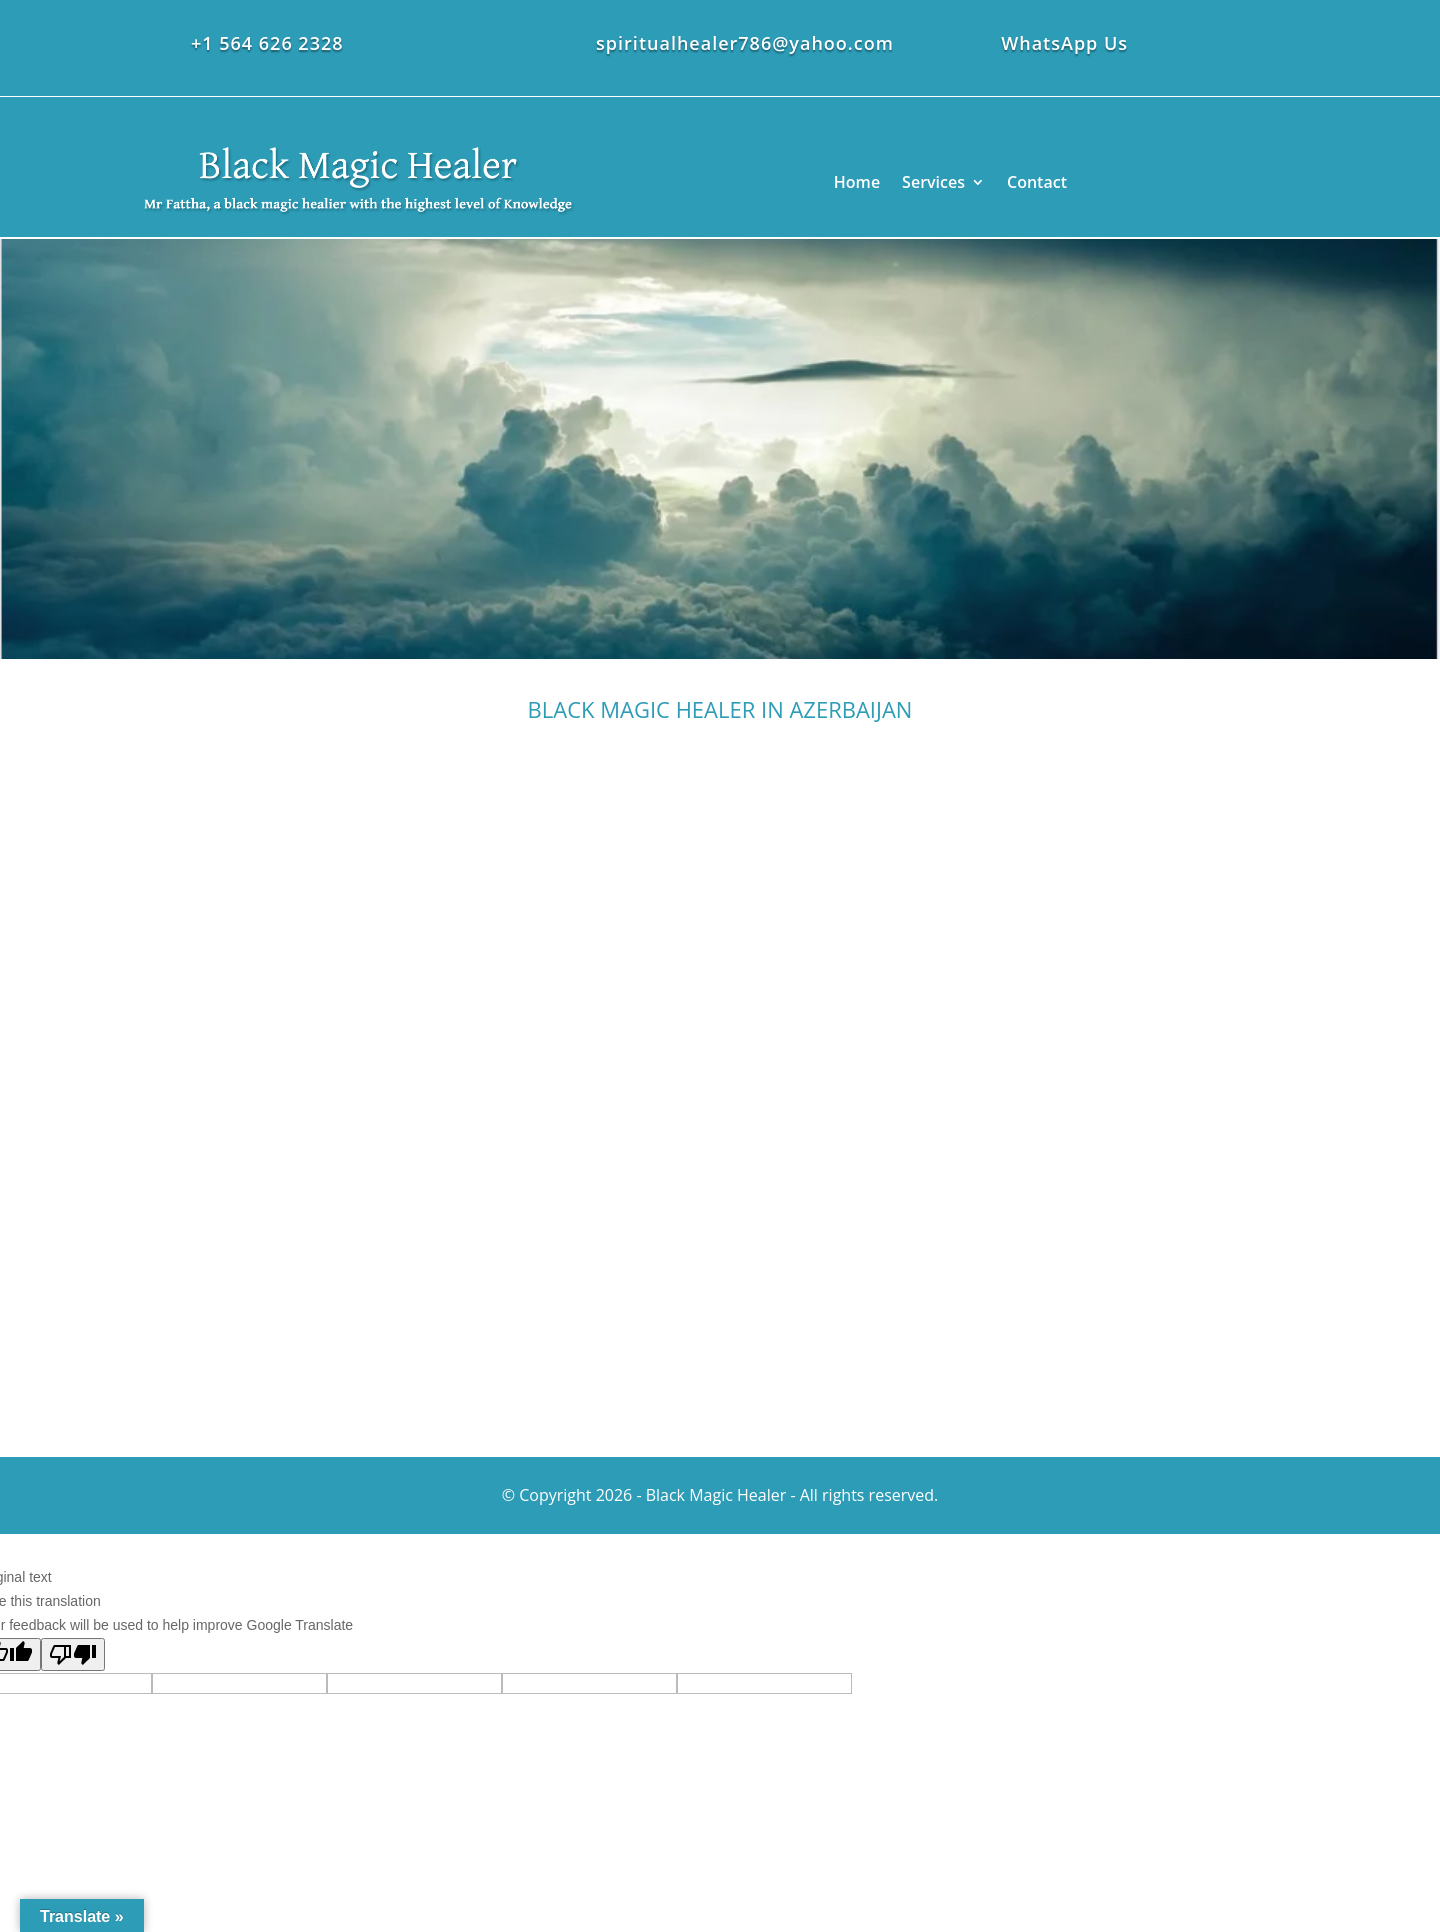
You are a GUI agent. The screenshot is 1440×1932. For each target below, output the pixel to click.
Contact (1037, 182)
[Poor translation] (73, 1654)
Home (857, 182)
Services (933, 182)
